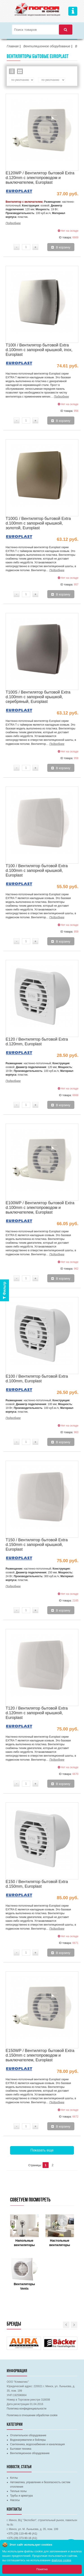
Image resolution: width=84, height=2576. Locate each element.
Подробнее (13, 223)
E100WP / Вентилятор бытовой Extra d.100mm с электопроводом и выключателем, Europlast (40, 1207)
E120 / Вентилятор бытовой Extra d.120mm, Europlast (37, 1041)
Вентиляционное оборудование (30, 2453)
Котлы (14, 2477)
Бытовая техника (20, 2448)
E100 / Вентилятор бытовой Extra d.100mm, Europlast (37, 1378)
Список (12, 71)
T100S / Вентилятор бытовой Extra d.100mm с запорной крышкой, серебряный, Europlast (38, 697)
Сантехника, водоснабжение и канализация (37, 2444)
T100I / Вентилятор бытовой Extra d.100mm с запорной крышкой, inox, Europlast (39, 350)
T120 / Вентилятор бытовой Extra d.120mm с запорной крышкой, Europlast (37, 1713)
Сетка (20, 71)
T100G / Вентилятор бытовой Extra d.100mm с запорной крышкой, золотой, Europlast (38, 523)
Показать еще (42, 2150)
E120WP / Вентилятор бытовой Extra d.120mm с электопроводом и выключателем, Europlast (40, 178)
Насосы (15, 2500)
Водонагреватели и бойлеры (28, 2439)
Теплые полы (18, 2491)
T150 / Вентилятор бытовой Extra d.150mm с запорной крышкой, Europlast (37, 1544)
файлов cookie (61, 2560)
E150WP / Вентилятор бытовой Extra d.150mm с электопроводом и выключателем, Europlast (40, 2055)
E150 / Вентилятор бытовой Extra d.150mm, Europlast (37, 1884)
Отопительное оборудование (28, 2435)
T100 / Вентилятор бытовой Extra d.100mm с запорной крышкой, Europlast (37, 870)
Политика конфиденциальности (26, 2408)
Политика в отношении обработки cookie (32, 2415)
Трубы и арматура (21, 2495)
